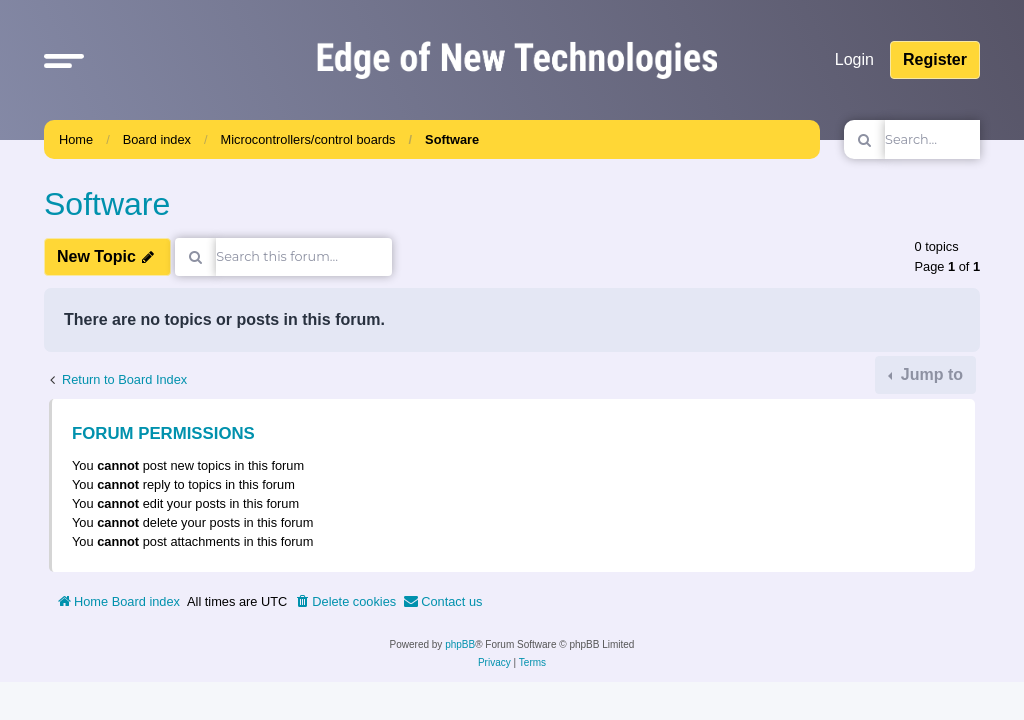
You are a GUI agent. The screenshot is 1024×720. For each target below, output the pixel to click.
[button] (64, 60)
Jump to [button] (929, 374)
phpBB (460, 644)
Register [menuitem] (935, 59)
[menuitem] (345, 602)
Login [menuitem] (854, 59)
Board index (157, 139)
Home (76, 139)
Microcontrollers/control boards (308, 139)
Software (452, 139)
